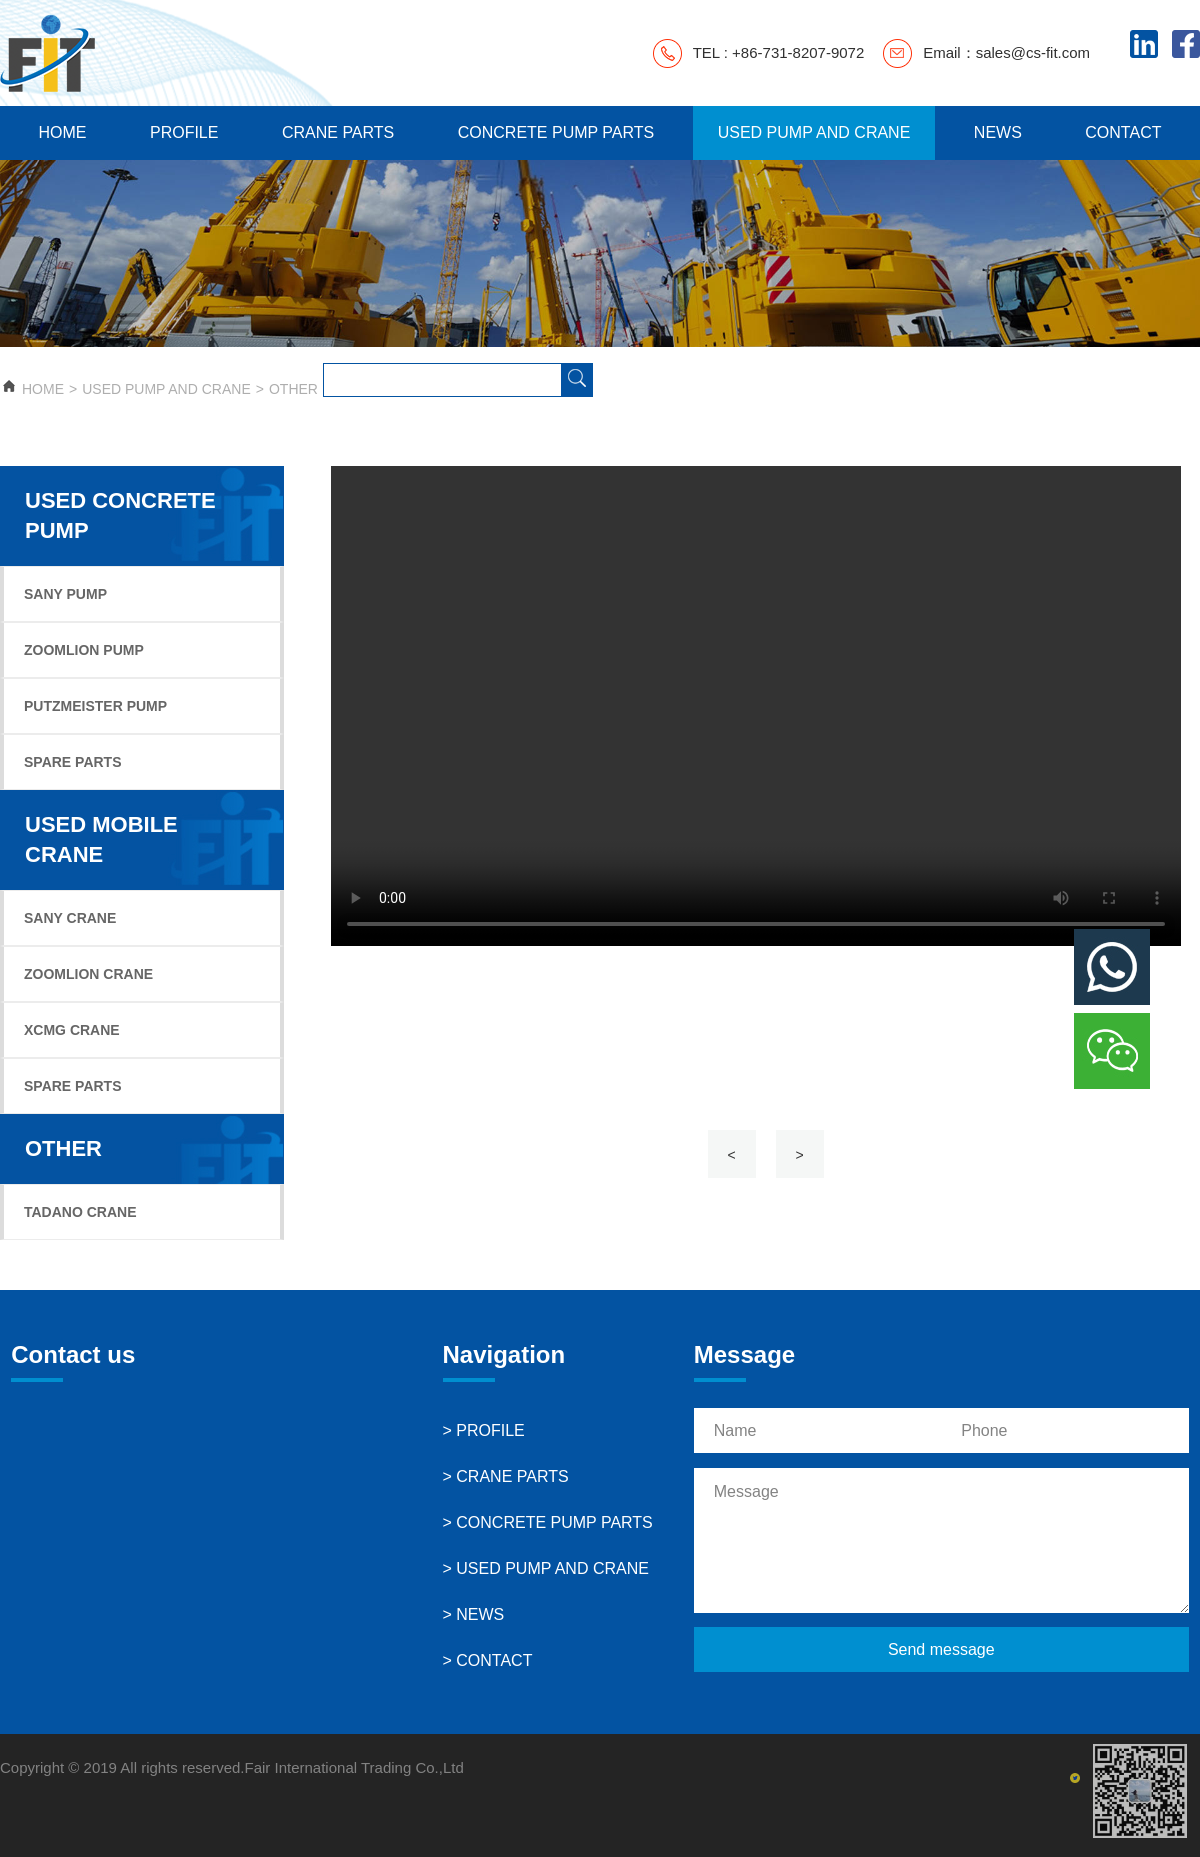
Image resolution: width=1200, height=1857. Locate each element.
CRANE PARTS (338, 132)
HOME (62, 132)
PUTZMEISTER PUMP (95, 706)
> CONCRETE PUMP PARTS (548, 1522)
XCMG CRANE (72, 1030)
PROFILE (184, 132)
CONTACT (1123, 132)
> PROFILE (484, 1430)
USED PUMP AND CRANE (814, 132)
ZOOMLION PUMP (84, 650)
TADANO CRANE (80, 1212)
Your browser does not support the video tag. (756, 706)
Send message (941, 1649)
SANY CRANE (70, 918)
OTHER (293, 389)
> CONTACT (488, 1660)
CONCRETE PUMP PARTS (556, 132)
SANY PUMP (65, 594)
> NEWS (474, 1614)
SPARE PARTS (73, 762)
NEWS (998, 132)
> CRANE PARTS (506, 1476)
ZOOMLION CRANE (88, 974)
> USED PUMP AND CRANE (546, 1568)
